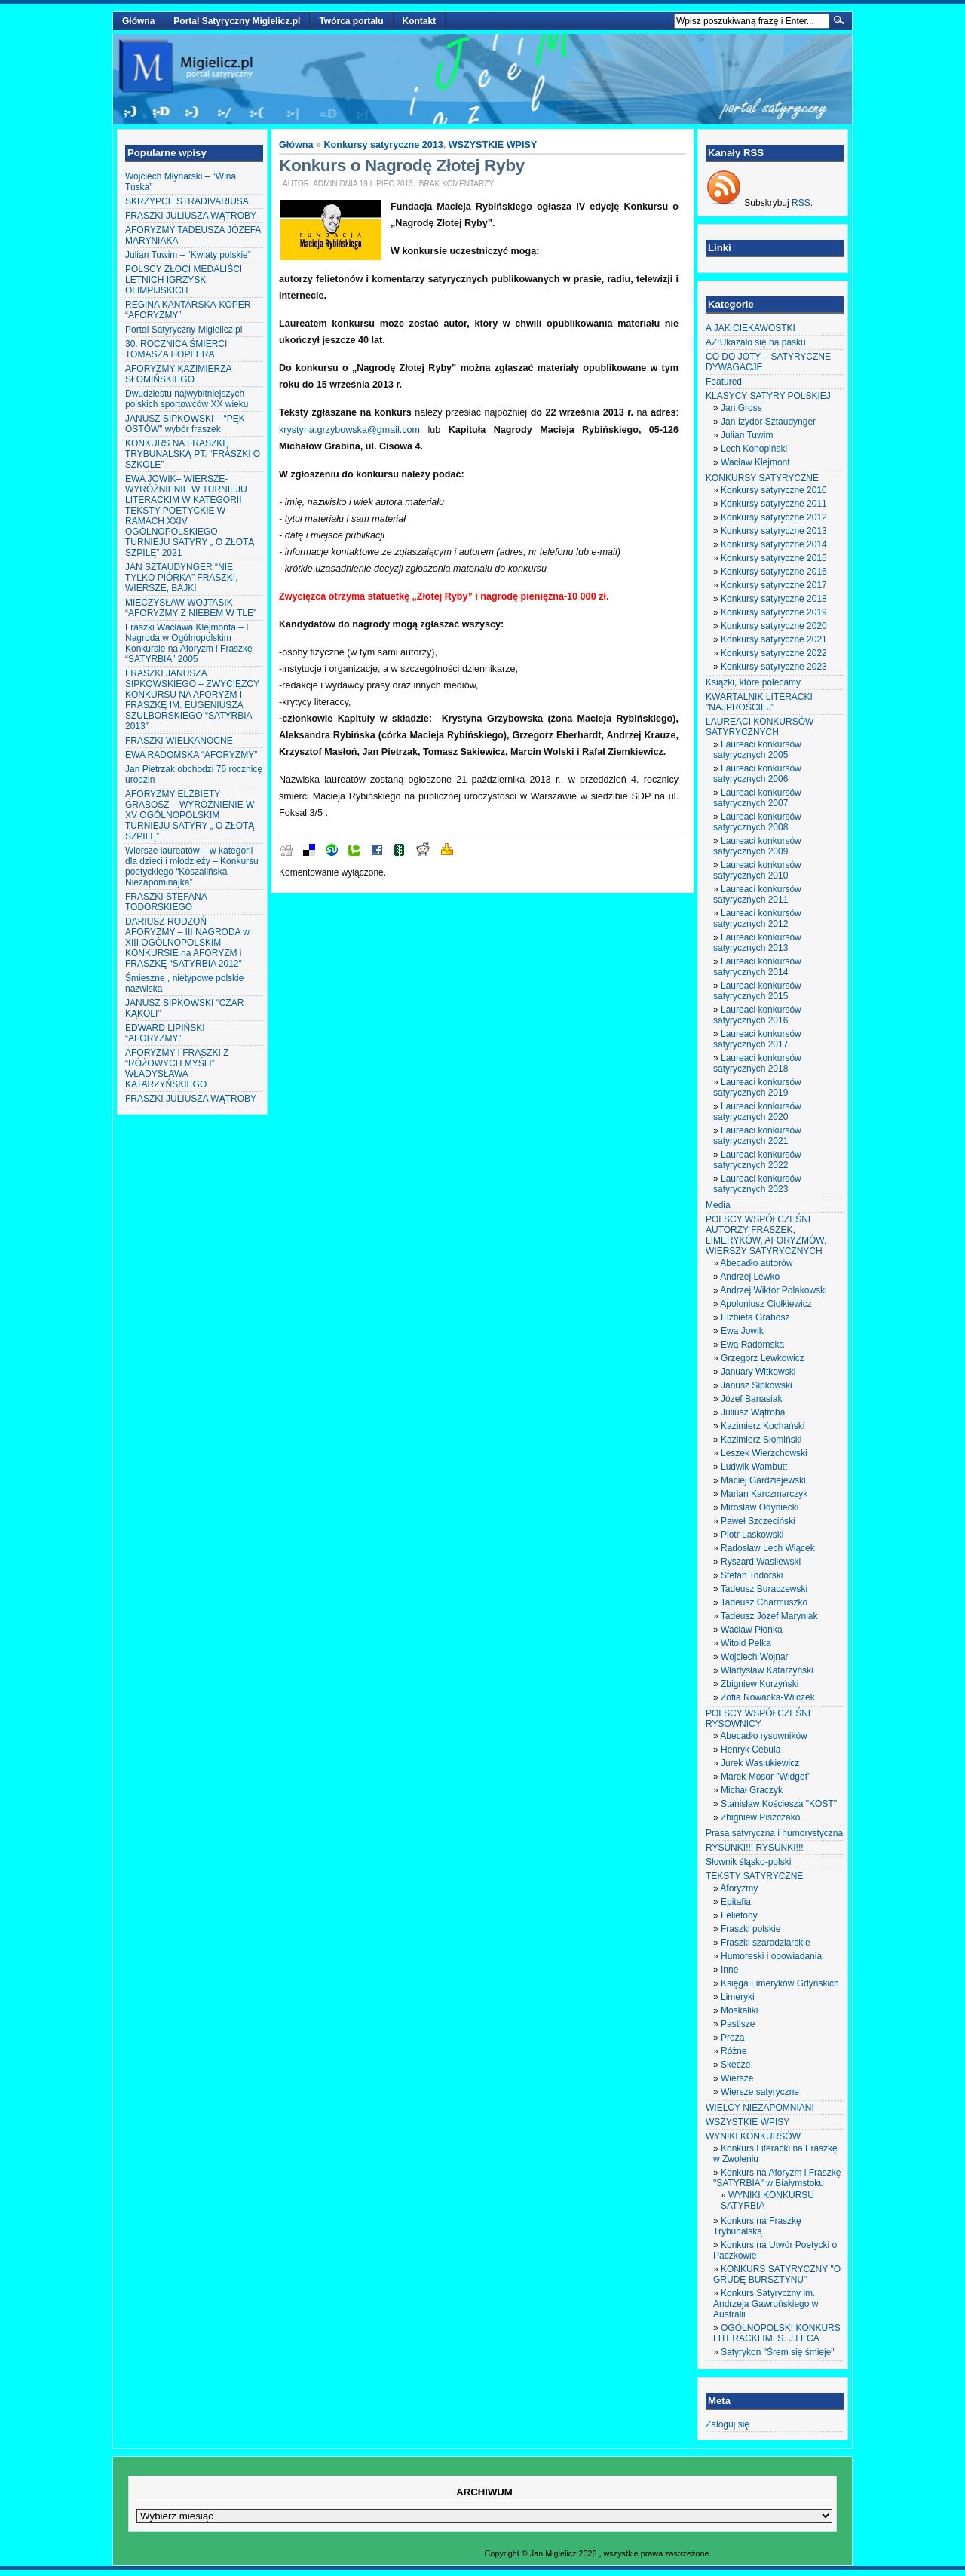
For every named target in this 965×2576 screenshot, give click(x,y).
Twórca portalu (351, 21)
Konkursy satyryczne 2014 (774, 544)
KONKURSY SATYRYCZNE (762, 478)
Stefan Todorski (752, 1575)
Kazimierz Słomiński (761, 1439)
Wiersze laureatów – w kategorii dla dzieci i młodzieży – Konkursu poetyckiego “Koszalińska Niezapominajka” (192, 866)
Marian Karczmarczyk (764, 1494)
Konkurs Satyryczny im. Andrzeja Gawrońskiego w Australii (765, 2304)
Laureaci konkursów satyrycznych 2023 (757, 1183)
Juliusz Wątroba (753, 1412)
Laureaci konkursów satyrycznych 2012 (757, 918)
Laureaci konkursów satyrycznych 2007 (757, 797)
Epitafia (736, 1902)
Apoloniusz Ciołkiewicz (765, 1304)
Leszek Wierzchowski (764, 1453)
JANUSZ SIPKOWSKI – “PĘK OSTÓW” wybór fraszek (185, 423)
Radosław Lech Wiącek (768, 1548)
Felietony (739, 1915)
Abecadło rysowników (763, 1736)
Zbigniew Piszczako (760, 1817)
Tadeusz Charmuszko (764, 1602)
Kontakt (420, 21)
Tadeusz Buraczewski (764, 1589)
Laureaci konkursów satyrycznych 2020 (757, 1111)
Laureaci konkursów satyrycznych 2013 (757, 942)
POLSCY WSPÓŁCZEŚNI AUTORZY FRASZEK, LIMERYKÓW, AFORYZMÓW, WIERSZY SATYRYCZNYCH (766, 1235)
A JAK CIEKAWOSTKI (750, 328)
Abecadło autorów (756, 1263)
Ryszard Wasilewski (761, 1561)
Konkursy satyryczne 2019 (774, 612)
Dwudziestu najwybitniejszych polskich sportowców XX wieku (186, 398)
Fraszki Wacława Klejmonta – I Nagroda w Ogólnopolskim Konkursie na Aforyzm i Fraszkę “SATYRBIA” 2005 (189, 643)
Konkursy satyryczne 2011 (774, 503)
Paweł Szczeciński (758, 1521)
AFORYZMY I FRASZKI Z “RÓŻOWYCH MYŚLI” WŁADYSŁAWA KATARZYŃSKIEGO (177, 1068)
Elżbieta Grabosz (755, 1317)
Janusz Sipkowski (756, 1385)
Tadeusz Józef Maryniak (769, 1616)
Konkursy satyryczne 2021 (774, 639)
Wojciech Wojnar (755, 1656)
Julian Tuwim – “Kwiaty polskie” (188, 255)
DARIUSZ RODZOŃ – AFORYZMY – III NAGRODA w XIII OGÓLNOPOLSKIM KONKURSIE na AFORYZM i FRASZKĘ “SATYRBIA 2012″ (187, 942)
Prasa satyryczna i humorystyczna (774, 1833)
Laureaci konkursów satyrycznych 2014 (757, 966)
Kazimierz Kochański (762, 1426)
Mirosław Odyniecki (759, 1507)
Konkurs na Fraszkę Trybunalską (757, 2226)
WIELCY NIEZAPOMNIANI (760, 2107)
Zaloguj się (727, 2424)
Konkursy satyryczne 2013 (383, 145)
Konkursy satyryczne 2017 (774, 585)
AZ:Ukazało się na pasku (756, 342)
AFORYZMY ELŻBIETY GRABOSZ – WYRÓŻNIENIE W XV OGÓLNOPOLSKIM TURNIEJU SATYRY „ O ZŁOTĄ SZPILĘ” (189, 815)
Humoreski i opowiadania (771, 1956)
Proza (732, 2037)
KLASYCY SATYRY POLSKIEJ (768, 396)
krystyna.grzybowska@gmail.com (349, 430)
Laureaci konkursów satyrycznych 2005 (757, 749)
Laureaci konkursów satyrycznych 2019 (757, 1087)
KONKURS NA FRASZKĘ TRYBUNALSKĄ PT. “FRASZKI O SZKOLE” (192, 454)
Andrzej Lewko (750, 1276)
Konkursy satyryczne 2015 (774, 558)
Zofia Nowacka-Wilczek (768, 1697)
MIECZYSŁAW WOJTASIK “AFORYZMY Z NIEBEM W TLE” (190, 607)
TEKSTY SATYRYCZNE (754, 1876)
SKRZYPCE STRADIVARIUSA (187, 201)
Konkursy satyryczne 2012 (774, 517)
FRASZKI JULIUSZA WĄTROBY (190, 215)
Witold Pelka (746, 1643)
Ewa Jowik (742, 1331)
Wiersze (737, 2078)
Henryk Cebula (750, 1749)
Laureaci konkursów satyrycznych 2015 (757, 990)
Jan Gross (741, 408)
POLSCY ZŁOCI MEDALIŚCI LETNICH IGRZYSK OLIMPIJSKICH (183, 280)
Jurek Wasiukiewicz (760, 1763)
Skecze (735, 2064)
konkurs (393, 412)
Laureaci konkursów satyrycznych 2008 (757, 822)
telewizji (654, 279)
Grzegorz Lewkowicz (762, 1358)
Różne (734, 2051)
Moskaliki (739, 2010)
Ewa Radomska (752, 1344)
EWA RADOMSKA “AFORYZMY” (191, 755)
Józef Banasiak (751, 1399)
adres (512, 552)
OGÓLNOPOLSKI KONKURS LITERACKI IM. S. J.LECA (777, 2333)
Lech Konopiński (754, 448)
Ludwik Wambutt (754, 1466)
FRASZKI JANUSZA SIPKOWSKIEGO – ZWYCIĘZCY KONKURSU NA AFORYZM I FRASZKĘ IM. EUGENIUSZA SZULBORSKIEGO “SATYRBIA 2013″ (192, 699)
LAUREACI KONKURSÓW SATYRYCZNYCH (759, 727)
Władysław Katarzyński (767, 1670)
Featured (724, 381)
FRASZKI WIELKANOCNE (179, 740)
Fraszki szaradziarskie (765, 1942)
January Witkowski (758, 1371)
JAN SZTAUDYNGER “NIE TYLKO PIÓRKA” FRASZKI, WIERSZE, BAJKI (181, 577)
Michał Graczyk (752, 1790)
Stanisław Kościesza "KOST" (779, 1804)
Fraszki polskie (750, 1929)
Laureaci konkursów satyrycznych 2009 (757, 846)
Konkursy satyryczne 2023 (774, 666)
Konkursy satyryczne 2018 (774, 598)
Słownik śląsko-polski (748, 1862)
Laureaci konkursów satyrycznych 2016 (757, 1015)
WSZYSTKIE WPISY (493, 145)
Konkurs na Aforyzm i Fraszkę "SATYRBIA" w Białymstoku (777, 2177)
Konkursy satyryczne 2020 (774, 626)
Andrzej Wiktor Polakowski (773, 1290)
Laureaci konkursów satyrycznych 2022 (757, 1159)
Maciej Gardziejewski (763, 1480)
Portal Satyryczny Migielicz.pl (236, 21)
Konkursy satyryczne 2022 (774, 653)
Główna (138, 21)
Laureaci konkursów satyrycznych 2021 (757, 1135)
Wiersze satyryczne (760, 2092)
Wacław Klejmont (755, 462)
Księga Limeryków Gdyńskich (780, 1983)
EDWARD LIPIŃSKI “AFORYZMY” (165, 1033)
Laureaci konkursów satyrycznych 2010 (757, 870)
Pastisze (738, 2024)
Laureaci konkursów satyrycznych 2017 (757, 1039)
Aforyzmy (739, 1888)
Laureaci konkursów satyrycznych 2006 (757, 773)
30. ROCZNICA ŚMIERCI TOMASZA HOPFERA (176, 349)
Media (718, 1205)
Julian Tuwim (747, 435)
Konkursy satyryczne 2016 (774, 571)
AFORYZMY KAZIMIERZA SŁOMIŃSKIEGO (178, 374)
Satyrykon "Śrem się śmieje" (778, 2352)
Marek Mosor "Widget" (765, 1776)
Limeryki (738, 1997)
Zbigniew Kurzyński (759, 1684)
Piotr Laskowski (752, 1534)
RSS (801, 203)
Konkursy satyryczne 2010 (774, 490)
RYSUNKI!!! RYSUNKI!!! (755, 1847)
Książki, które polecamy (753, 682)
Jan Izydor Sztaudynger (768, 421)
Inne (729, 1969)
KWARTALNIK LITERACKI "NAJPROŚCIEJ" (759, 702)
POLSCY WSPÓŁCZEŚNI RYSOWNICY (758, 1718)
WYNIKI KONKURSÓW (753, 2136)
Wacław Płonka (752, 1629)
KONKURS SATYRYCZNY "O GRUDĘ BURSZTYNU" (777, 2274)
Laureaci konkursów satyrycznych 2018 (757, 1063)
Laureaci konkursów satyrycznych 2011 (757, 894)
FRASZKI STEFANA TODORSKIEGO (166, 901)
